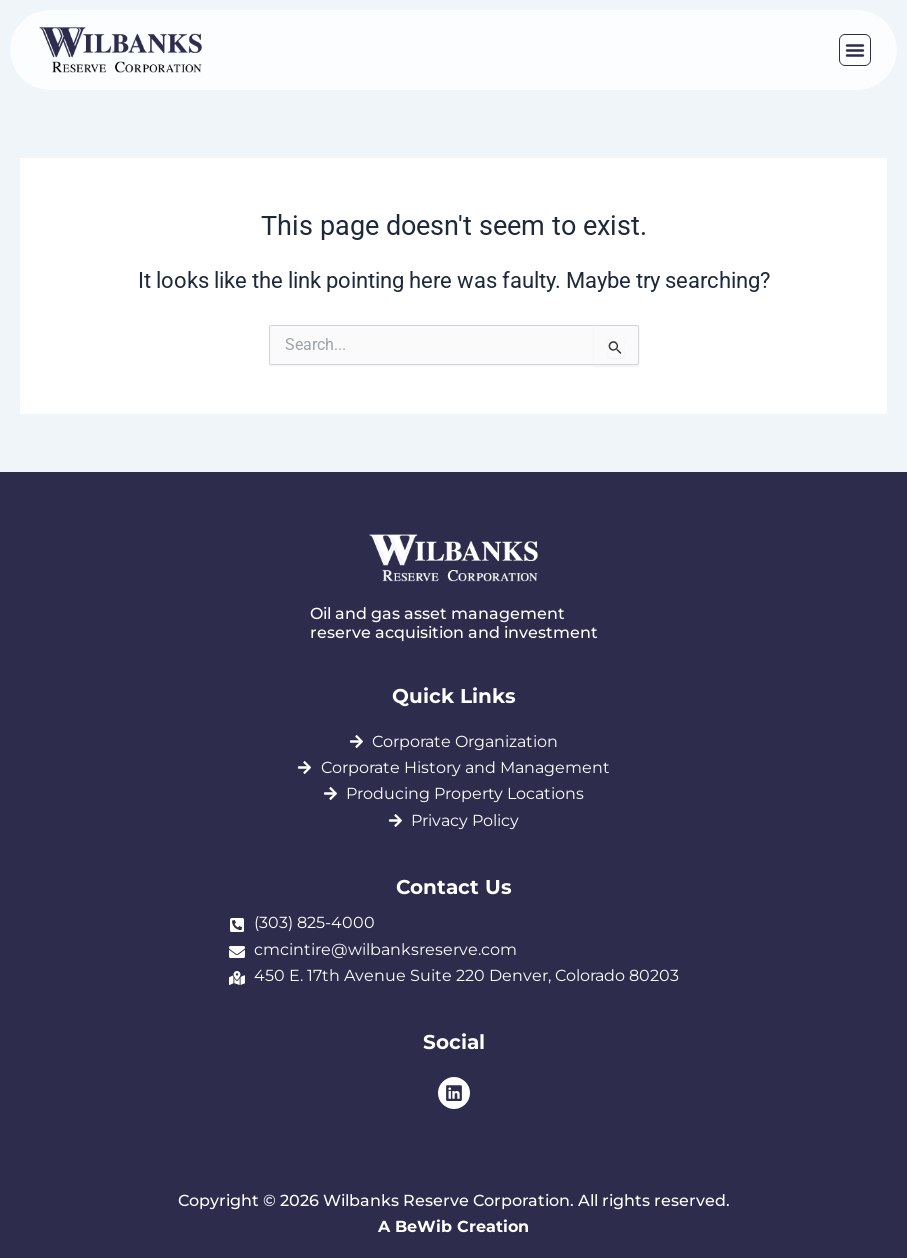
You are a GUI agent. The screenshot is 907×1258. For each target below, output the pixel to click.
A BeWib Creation (453, 1226)
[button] (855, 50)
